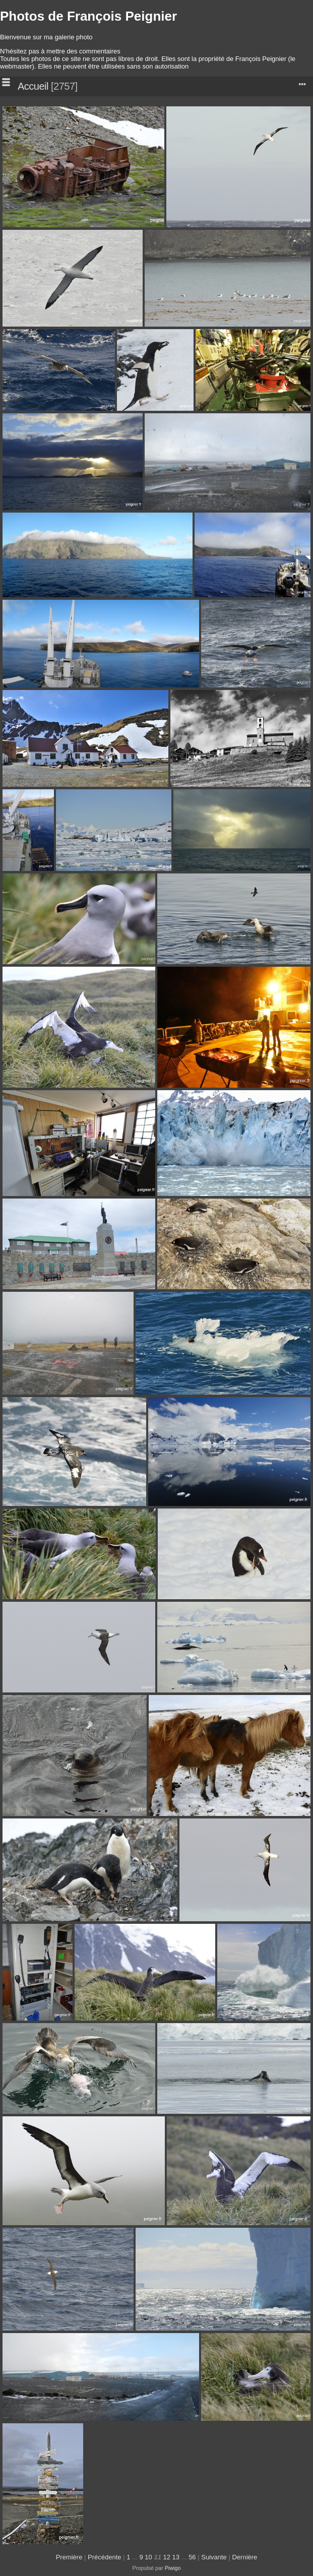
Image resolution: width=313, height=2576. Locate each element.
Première (69, 2557)
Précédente (104, 2557)
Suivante (214, 2557)
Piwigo (173, 2568)
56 (192, 2557)
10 (148, 2557)
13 (175, 2557)
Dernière (244, 2557)
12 (166, 2557)
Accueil (33, 86)
